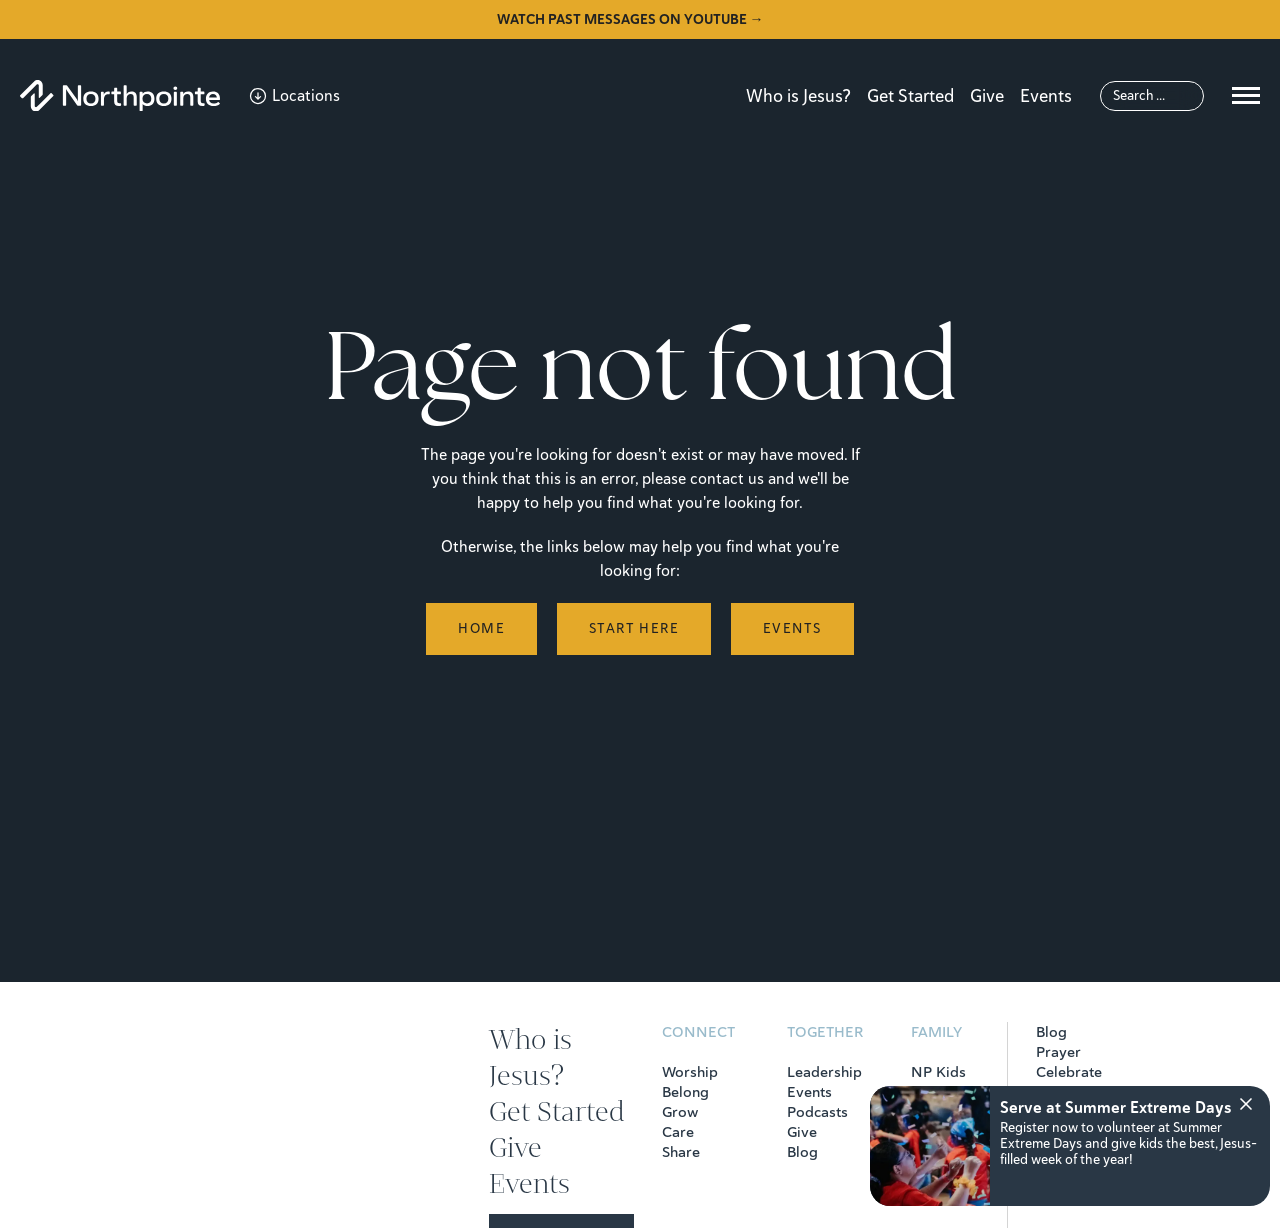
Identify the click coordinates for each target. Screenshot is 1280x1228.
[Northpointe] (120, 95)
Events (1046, 96)
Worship (690, 1072)
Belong (685, 1092)
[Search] (1152, 96)
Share (681, 1152)
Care (678, 1132)
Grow (680, 1112)
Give (987, 96)
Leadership (824, 1072)
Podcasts (817, 1112)
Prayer (1058, 1052)
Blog (802, 1152)
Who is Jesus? (798, 96)
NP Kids (938, 1072)
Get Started (910, 96)
